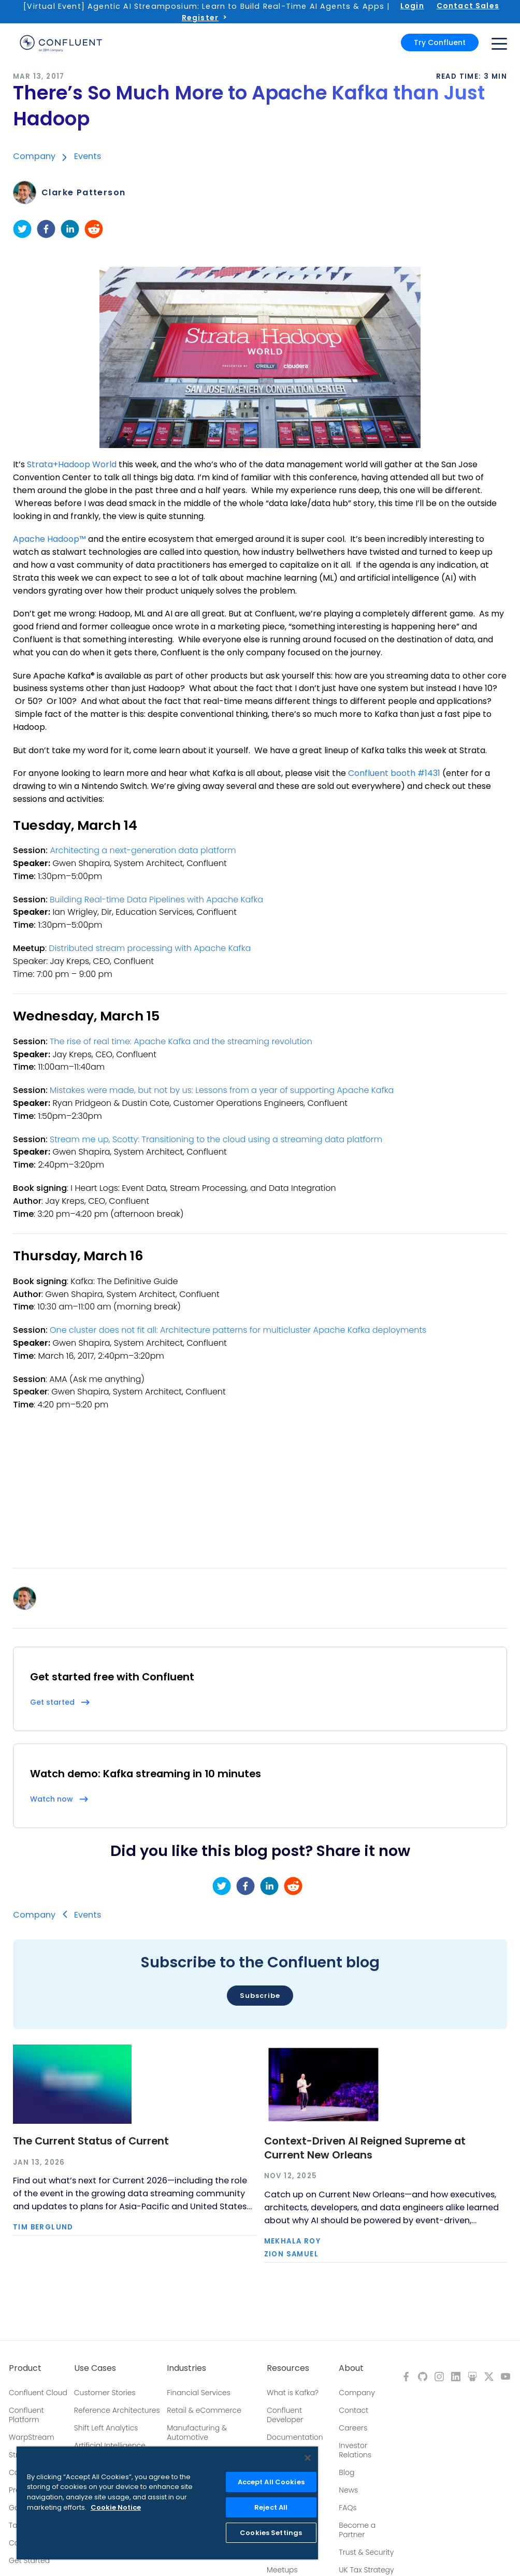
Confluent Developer (285, 2415)
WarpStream (31, 2437)
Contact (353, 2410)
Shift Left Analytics (106, 2428)
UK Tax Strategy (366, 2570)
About (351, 2368)
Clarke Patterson (83, 192)
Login (412, 6)
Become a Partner (357, 2530)
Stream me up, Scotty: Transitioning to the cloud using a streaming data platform (216, 1139)
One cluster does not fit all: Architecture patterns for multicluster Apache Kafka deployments (238, 1330)
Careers (353, 2428)
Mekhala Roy (292, 2241)
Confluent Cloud (38, 2392)
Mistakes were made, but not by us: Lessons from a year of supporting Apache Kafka (222, 1090)
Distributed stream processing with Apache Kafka (150, 948)
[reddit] (93, 229)
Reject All (270, 2507)
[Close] (308, 2458)
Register (200, 17)
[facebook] (46, 229)
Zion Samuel (291, 2254)
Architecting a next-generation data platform (143, 850)
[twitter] (22, 229)
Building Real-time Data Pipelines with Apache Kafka (156, 899)
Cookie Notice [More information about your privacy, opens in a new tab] (116, 2507)
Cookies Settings (271, 2533)
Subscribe (260, 1996)
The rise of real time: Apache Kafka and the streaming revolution (181, 1041)
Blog (346, 2472)
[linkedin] (70, 229)
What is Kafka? (293, 2392)
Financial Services (198, 2392)
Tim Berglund (43, 2227)
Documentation (295, 2437)
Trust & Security (366, 2552)
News (348, 2490)
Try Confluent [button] (440, 42)
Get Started (29, 2560)
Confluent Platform (26, 2415)
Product (25, 2368)
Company (34, 156)
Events (87, 156)
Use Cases (95, 2368)
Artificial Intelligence (110, 2445)
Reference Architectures (117, 2410)
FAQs (347, 2507)
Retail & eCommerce (204, 2410)
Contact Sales (468, 6)
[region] (167, 2503)
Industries (186, 2368)
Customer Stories (105, 2392)
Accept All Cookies (271, 2482)
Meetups (282, 2570)
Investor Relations (355, 2450)
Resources (288, 2368)
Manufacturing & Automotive (197, 2432)
